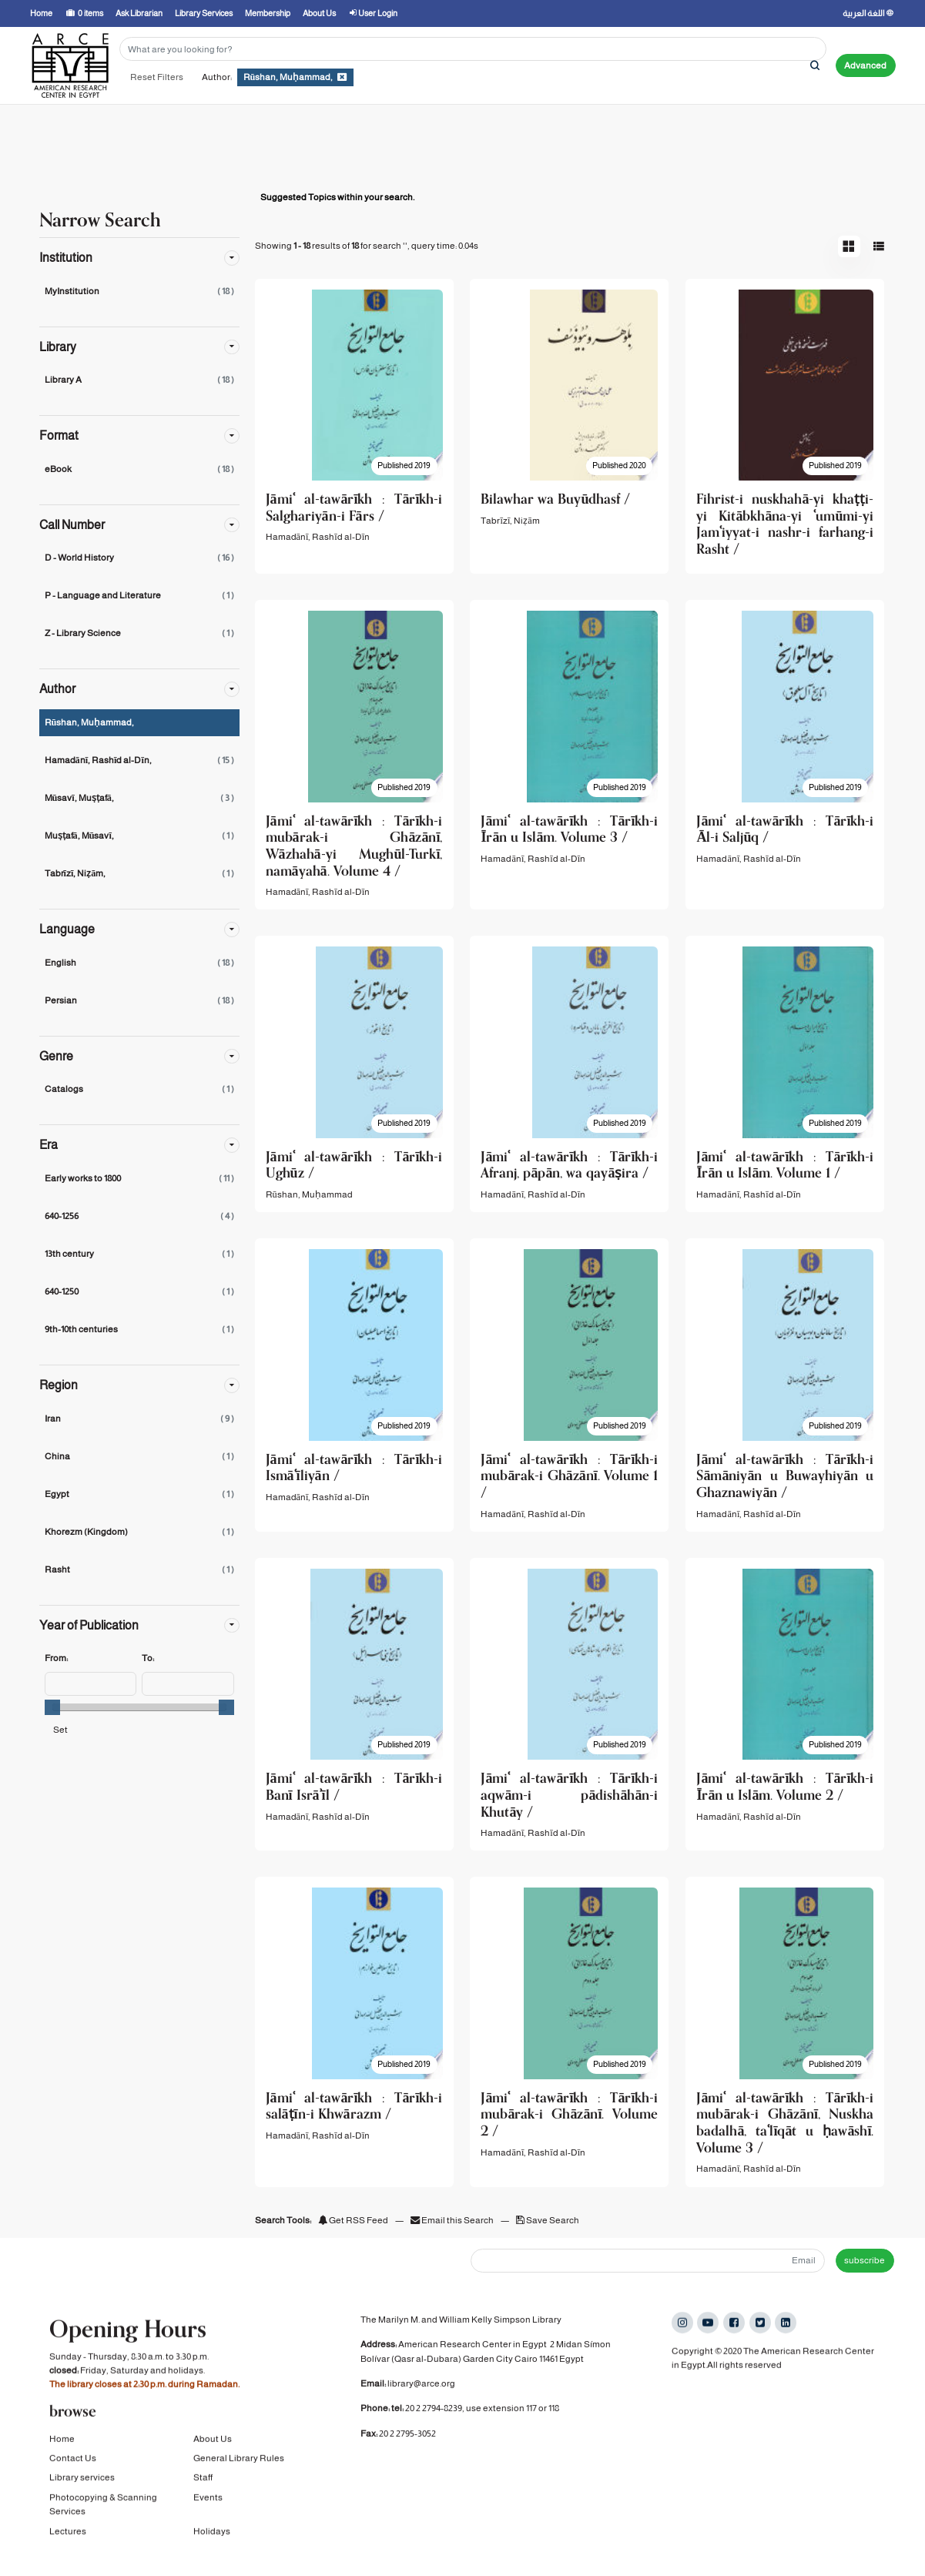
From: (56, 1658)
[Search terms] (472, 49)
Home (62, 2454)
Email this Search (453, 2220)
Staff (203, 2492)
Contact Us (72, 2473)
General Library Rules (238, 2473)
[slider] (52, 1707)
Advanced (865, 65)
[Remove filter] (342, 77)
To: (148, 1658)
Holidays (211, 2546)
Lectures (67, 2546)
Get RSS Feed (353, 2220)
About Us (212, 2454)
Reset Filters (156, 77)
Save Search (547, 2220)
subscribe (864, 2260)
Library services (82, 2492)
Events (208, 2512)
